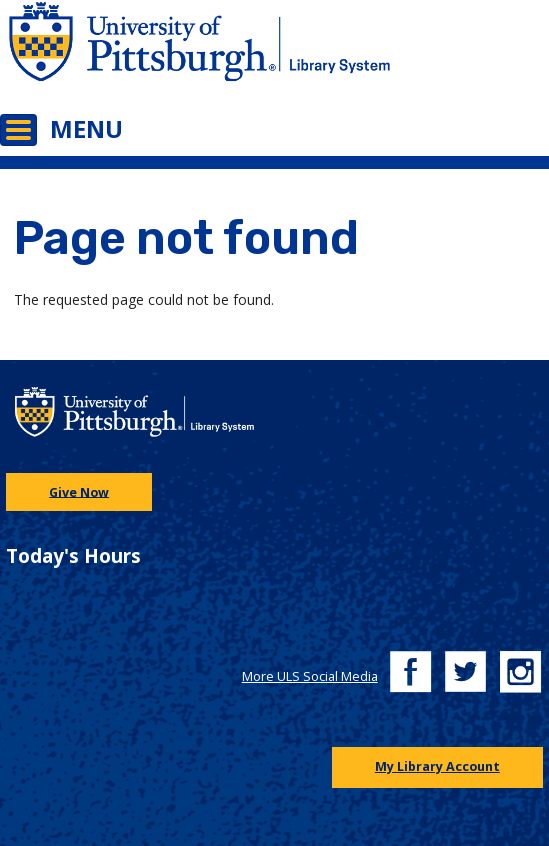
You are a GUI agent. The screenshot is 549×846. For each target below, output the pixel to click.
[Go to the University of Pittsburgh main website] (137, 53)
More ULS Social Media (310, 676)
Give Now (79, 491)
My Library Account (437, 766)
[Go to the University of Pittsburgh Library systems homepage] (412, 53)
